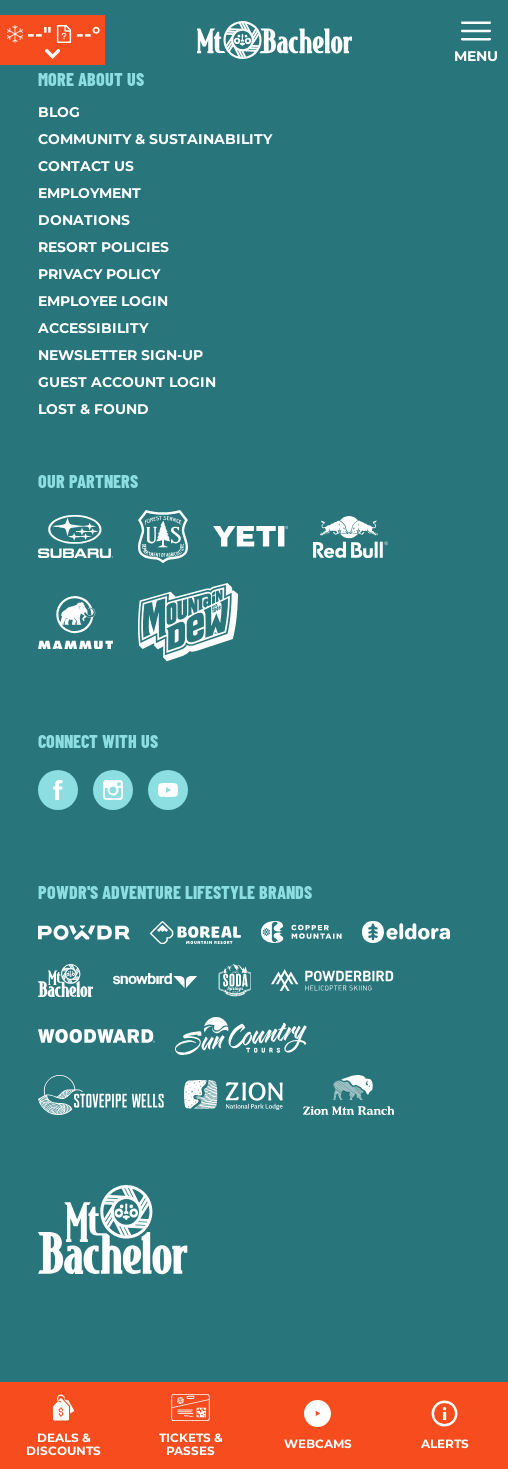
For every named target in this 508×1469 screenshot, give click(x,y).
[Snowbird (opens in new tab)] (155, 980)
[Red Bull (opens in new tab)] (350, 537)
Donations (84, 220)
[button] (190, 1425)
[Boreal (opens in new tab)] (195, 932)
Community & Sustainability (155, 139)
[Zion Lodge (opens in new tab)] (233, 1095)
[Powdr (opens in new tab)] (84, 932)
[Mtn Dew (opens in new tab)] (188, 622)
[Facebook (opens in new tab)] (58, 790)
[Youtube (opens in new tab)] (168, 790)
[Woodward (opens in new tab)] (96, 1036)
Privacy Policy (99, 274)
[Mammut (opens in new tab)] (75, 623)
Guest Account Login (127, 382)
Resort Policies (103, 247)
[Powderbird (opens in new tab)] (332, 980)
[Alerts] (444, 1425)
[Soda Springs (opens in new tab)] (235, 980)
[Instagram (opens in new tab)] (113, 790)
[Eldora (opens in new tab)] (406, 932)
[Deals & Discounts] (63, 1425)
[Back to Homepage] (254, 1232)
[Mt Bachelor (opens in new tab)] (65, 980)
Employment (89, 193)
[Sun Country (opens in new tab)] (241, 1036)
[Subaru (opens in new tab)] (75, 536)
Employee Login (103, 301)
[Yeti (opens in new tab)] (250, 536)
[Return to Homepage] (274, 40)
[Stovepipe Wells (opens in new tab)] (101, 1095)
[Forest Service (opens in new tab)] (163, 536)
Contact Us (86, 166)
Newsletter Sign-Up (120, 355)
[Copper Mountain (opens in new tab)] (301, 932)
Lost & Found (93, 409)
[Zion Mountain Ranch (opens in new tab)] (348, 1095)
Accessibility (93, 328)
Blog (59, 112)
